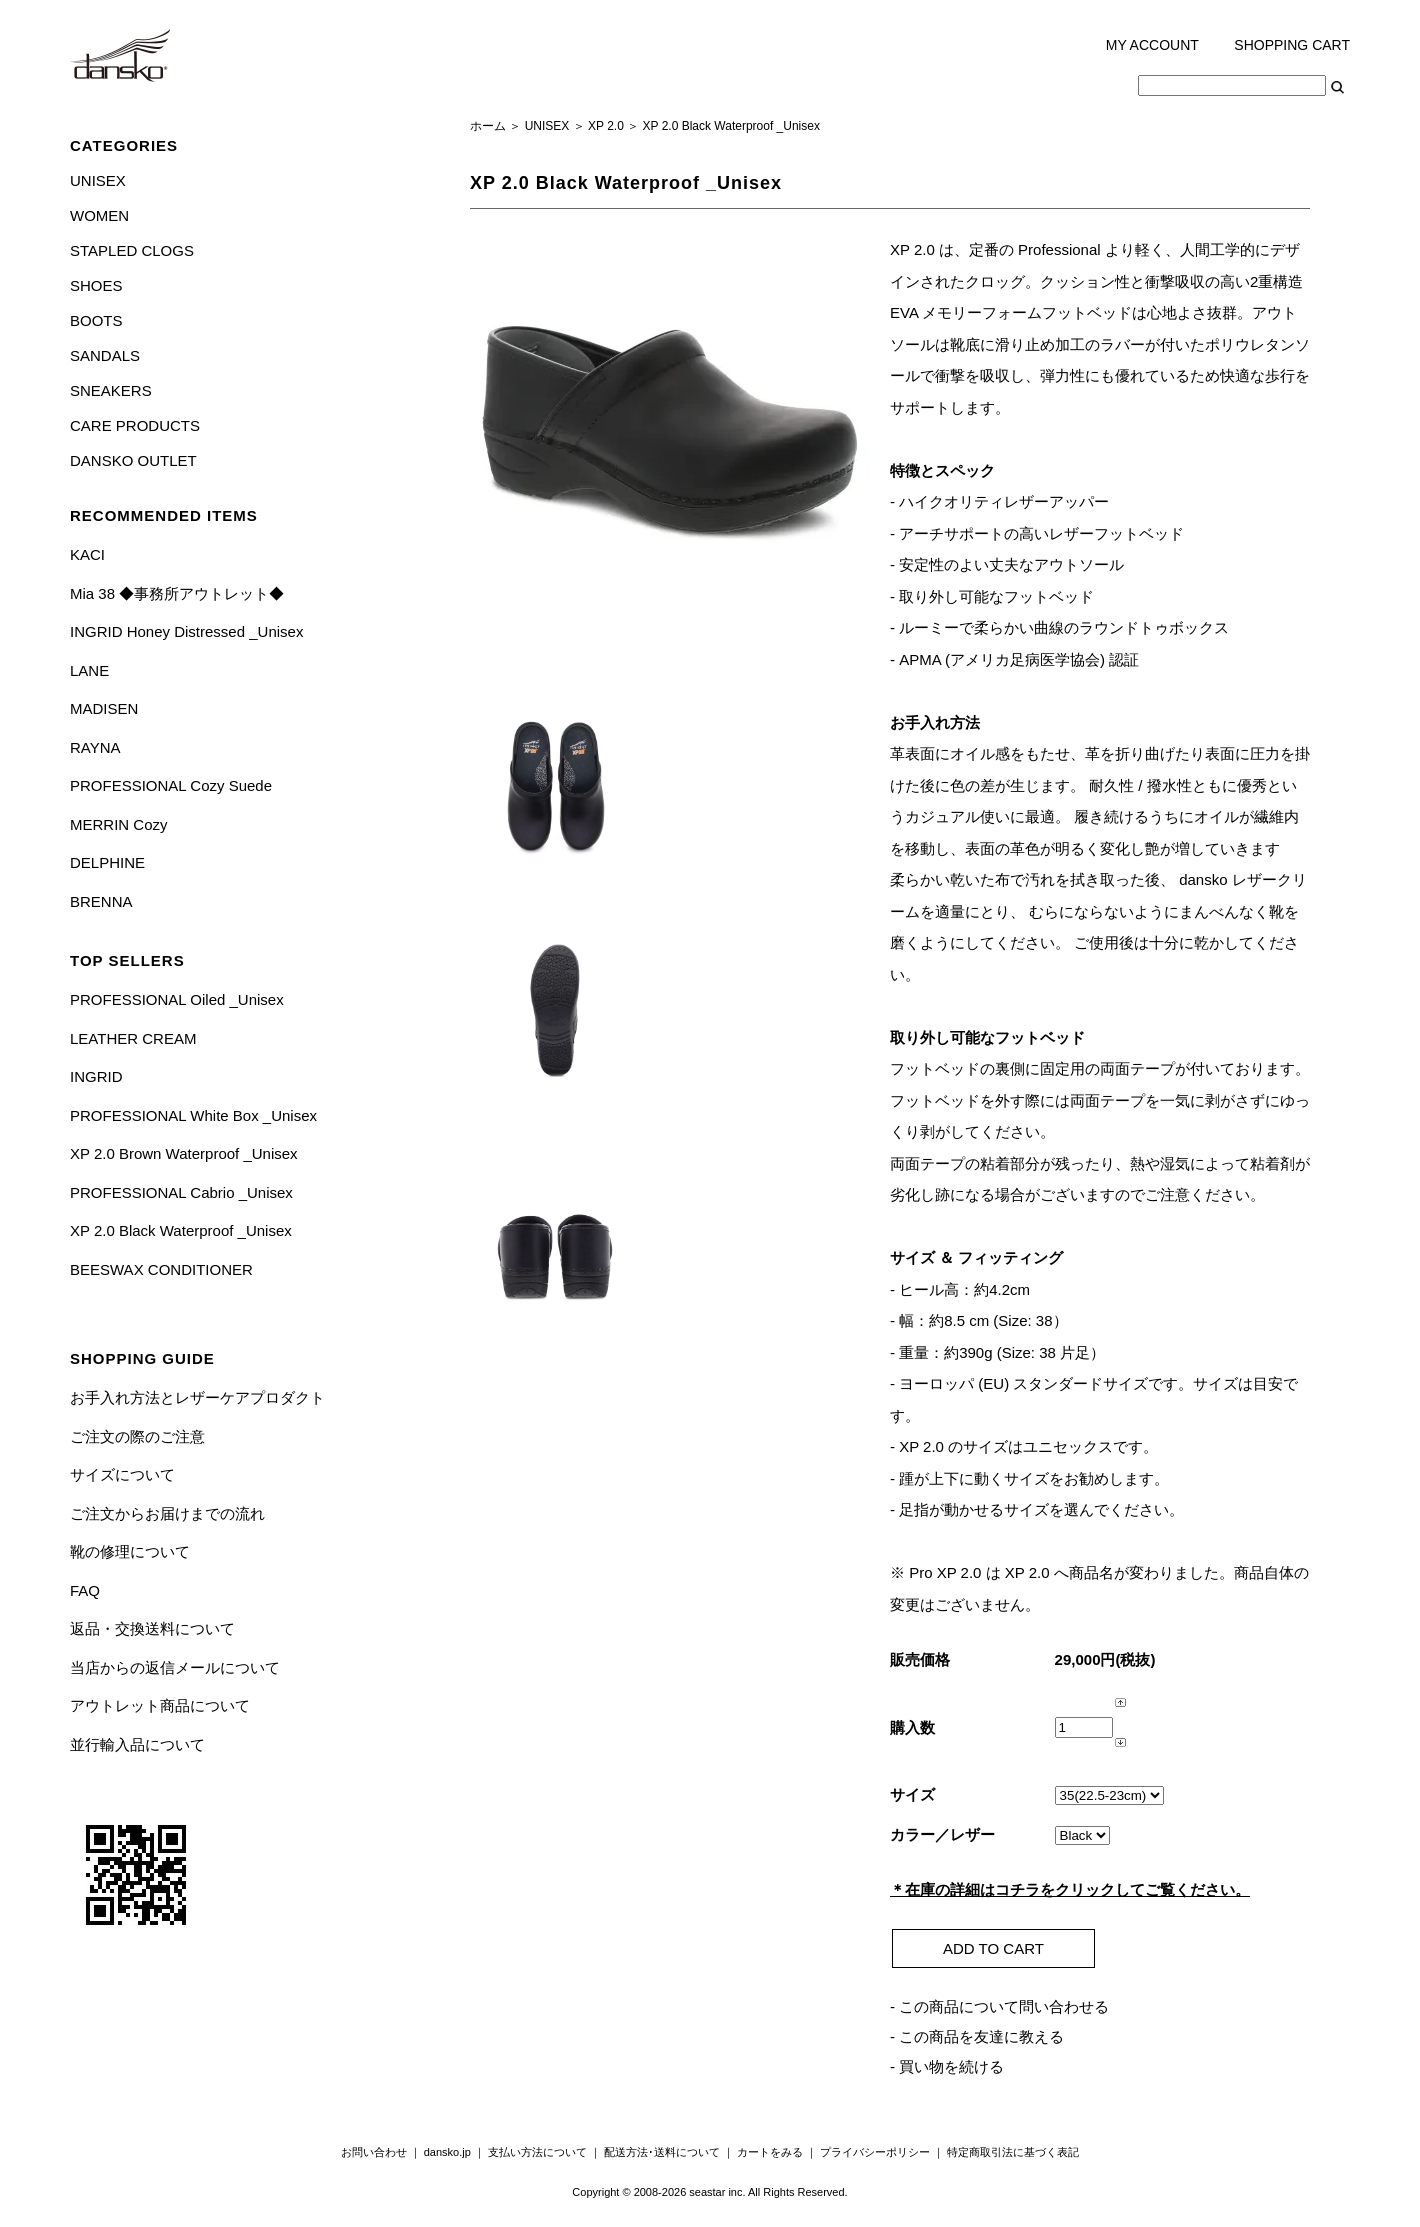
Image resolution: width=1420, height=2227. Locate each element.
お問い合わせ (374, 2152)
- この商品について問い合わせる (999, 2006)
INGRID (96, 1076)
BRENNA (101, 901)
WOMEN (99, 215)
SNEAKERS (111, 390)
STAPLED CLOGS (132, 250)
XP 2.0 (606, 126)
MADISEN (104, 708)
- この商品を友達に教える (977, 2036)
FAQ (85, 1590)
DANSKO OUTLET (133, 460)
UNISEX (98, 180)
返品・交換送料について (152, 1628)
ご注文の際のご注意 (137, 1436)
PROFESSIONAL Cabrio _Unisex (181, 1192)
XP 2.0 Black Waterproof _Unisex (181, 1230)
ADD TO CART (993, 1948)
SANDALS (105, 355)
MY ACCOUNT (1152, 45)
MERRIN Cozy (119, 824)
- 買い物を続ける (947, 2066)
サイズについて (122, 1474)
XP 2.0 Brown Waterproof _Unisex (184, 1153)
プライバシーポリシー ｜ (883, 2152)
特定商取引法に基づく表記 (1013, 2152)
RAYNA (95, 747)
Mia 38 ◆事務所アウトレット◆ (177, 593)
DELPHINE (107, 862)
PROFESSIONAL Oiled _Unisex (177, 999)
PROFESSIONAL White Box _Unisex (193, 1115)
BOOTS (96, 320)
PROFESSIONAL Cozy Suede (171, 785)
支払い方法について (537, 2152)
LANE (89, 670)
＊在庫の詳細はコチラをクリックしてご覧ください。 (1070, 1889)
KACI (87, 554)
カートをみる (770, 2152)
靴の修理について (130, 1551)
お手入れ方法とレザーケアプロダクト (197, 1397)
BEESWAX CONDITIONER (161, 1269)
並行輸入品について (137, 1744)
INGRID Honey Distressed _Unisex (186, 631)
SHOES (96, 285)
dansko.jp (447, 2152)
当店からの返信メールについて (175, 1667)
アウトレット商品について (160, 1705)
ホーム (488, 126)
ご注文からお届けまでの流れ (167, 1513)
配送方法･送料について (662, 2152)
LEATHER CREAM (133, 1038)
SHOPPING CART (1292, 45)
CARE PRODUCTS (135, 425)
